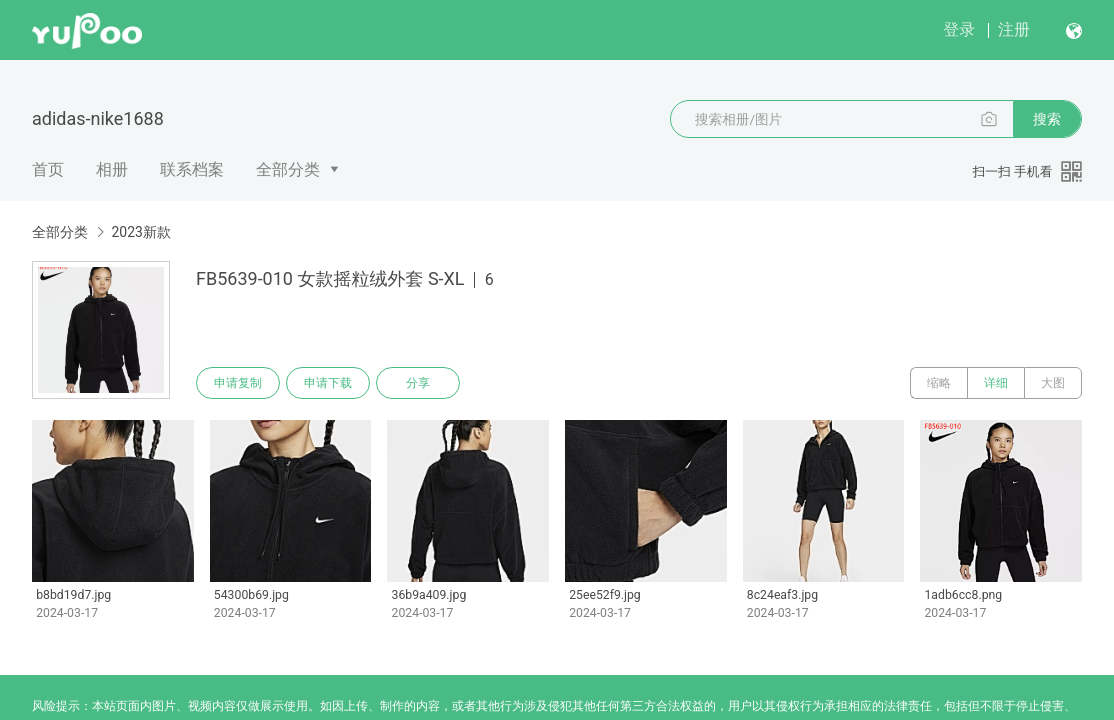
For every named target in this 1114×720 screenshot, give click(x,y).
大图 (1053, 383)
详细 (996, 383)
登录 (959, 29)
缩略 (939, 383)
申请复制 (238, 383)
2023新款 (140, 232)
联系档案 (192, 169)
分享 (418, 383)
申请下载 (328, 383)
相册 (112, 169)
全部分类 (288, 169)
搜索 (1047, 119)
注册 (1014, 29)
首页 (48, 169)
